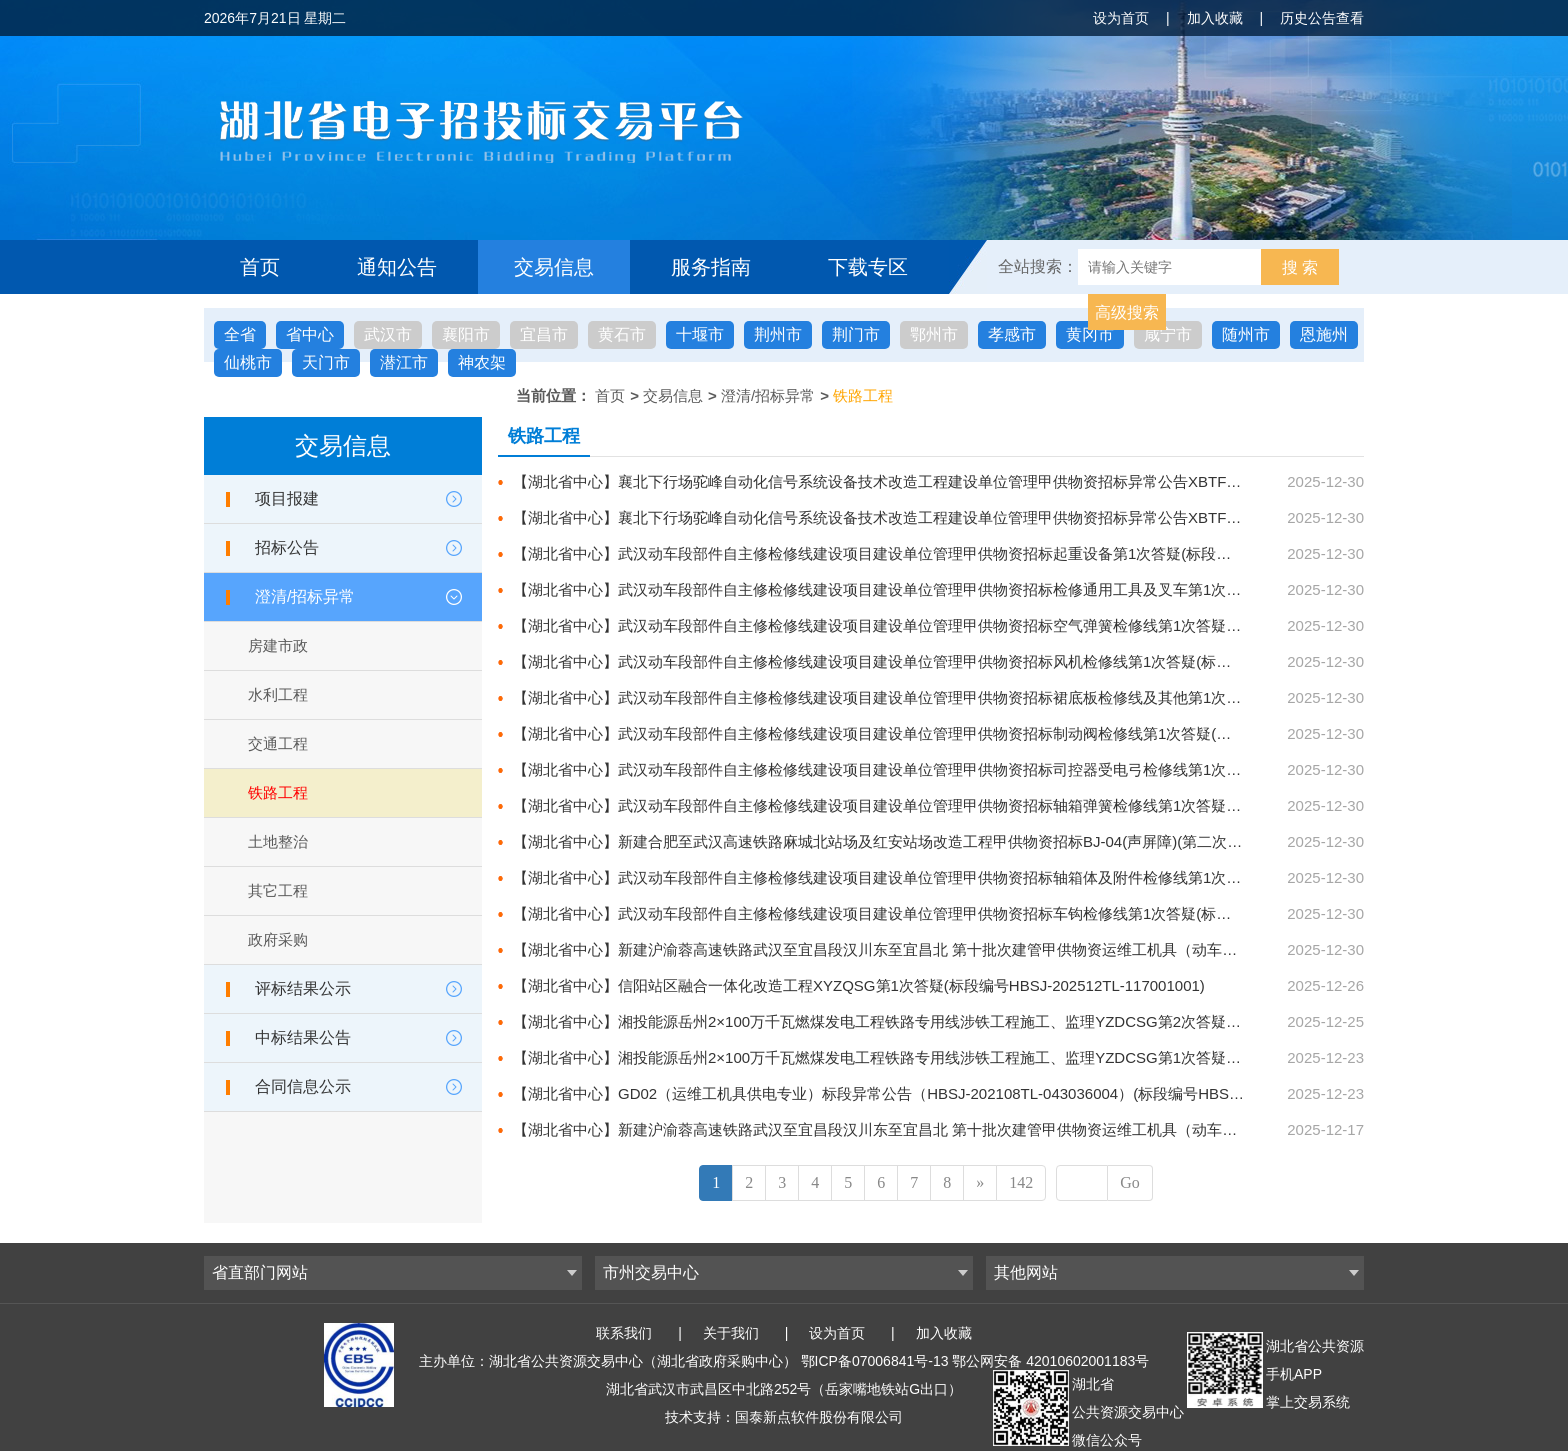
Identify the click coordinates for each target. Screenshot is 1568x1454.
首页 (260, 267)
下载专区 (868, 267)
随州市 (1246, 334)
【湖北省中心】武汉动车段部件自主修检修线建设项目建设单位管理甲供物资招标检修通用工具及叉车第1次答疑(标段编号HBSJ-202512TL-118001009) (1015, 589)
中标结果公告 (303, 1037)
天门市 (326, 362)
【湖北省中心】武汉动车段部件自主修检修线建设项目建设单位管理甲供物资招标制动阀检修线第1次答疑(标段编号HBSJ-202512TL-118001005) (992, 733)
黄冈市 (1090, 334)
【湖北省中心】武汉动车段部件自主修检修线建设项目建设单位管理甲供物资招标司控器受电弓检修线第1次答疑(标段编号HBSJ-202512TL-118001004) (1015, 769)
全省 (240, 334)
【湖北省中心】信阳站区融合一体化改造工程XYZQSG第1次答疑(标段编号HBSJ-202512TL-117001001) (859, 985)
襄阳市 (466, 334)
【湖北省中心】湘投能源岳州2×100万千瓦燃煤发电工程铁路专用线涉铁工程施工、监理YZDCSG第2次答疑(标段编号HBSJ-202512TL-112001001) (1000, 1021)
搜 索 (1300, 267)
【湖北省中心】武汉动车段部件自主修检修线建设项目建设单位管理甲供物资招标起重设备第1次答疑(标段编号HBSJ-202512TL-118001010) (977, 553)
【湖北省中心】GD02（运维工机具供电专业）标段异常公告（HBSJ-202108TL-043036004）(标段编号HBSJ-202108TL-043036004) (953, 1093)
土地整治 (278, 841)
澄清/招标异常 (768, 395)
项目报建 (287, 498)
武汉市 (388, 334)
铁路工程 (863, 395)
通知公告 (397, 267)
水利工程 (278, 694)
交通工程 (278, 743)
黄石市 (622, 334)
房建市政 (278, 645)
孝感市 (1012, 334)
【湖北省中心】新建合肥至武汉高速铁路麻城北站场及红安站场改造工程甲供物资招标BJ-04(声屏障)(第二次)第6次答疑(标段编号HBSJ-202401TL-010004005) (1037, 841)
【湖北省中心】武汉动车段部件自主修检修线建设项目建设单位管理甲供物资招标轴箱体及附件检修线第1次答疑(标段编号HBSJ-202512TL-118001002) (1015, 877)
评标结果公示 (303, 988)
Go (1130, 1182)
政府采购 (278, 939)
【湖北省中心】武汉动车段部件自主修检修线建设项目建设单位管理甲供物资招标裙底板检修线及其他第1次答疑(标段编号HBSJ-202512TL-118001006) (1015, 697)
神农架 (482, 362)
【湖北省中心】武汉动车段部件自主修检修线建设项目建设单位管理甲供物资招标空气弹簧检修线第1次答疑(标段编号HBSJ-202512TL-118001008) (1000, 625)
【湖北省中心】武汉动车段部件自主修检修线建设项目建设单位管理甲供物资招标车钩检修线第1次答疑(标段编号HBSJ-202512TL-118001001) (985, 913)
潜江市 (404, 362)
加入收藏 (1215, 18)
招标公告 (287, 547)
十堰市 (700, 334)
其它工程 (278, 890)
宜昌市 (544, 334)
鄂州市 (934, 334)
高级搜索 (1127, 312)
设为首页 (1121, 18)
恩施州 (1324, 334)
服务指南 (711, 267)
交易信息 (554, 267)
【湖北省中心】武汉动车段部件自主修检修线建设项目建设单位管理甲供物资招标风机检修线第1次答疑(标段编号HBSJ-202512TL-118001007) (985, 661)
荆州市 (778, 334)
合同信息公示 (303, 1086)
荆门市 (856, 334)
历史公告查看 (1322, 18)
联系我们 (624, 1333)
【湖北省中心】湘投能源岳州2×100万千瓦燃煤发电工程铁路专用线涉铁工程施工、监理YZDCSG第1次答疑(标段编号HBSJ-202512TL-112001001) (1000, 1057)
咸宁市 (1168, 334)
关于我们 (731, 1333)
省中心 (310, 334)
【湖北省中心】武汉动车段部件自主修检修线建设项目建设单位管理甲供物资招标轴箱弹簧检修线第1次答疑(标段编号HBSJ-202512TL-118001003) (1000, 805)
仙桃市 (248, 362)
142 (1021, 1182)
